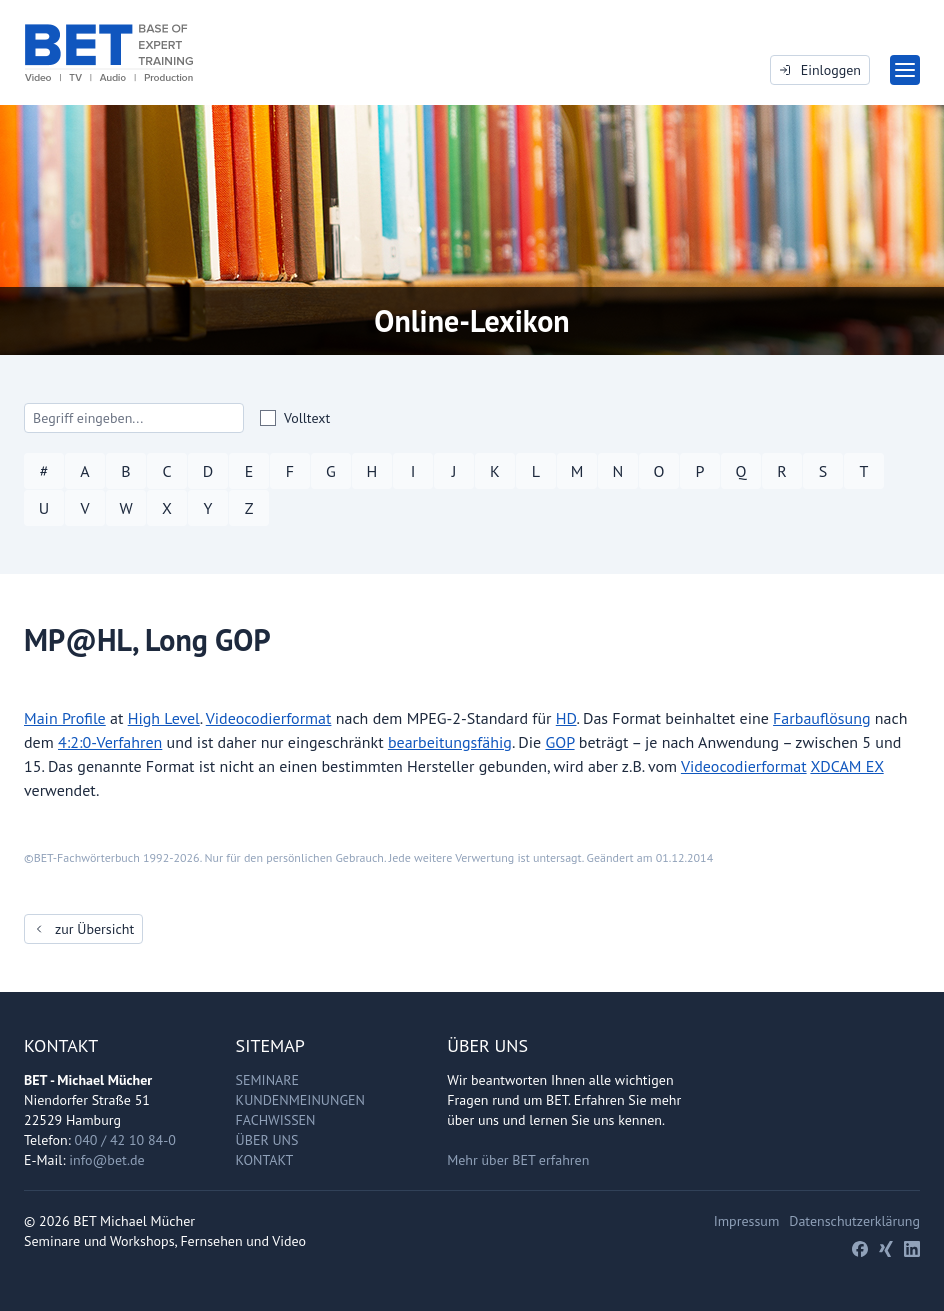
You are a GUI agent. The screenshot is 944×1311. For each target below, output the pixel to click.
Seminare (268, 1080)
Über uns (267, 1140)
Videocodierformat (269, 718)
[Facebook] (860, 1249)
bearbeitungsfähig (450, 742)
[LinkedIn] (912, 1249)
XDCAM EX (846, 766)
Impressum (747, 1221)
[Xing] (886, 1249)
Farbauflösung (821, 718)
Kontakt (265, 1160)
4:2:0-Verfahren (110, 742)
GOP (560, 742)
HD (566, 718)
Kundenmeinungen (300, 1100)
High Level (164, 718)
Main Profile (65, 718)
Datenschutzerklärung (854, 1221)
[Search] (134, 418)
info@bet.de (106, 1160)
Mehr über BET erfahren (518, 1160)
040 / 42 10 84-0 (125, 1140)
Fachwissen (276, 1120)
